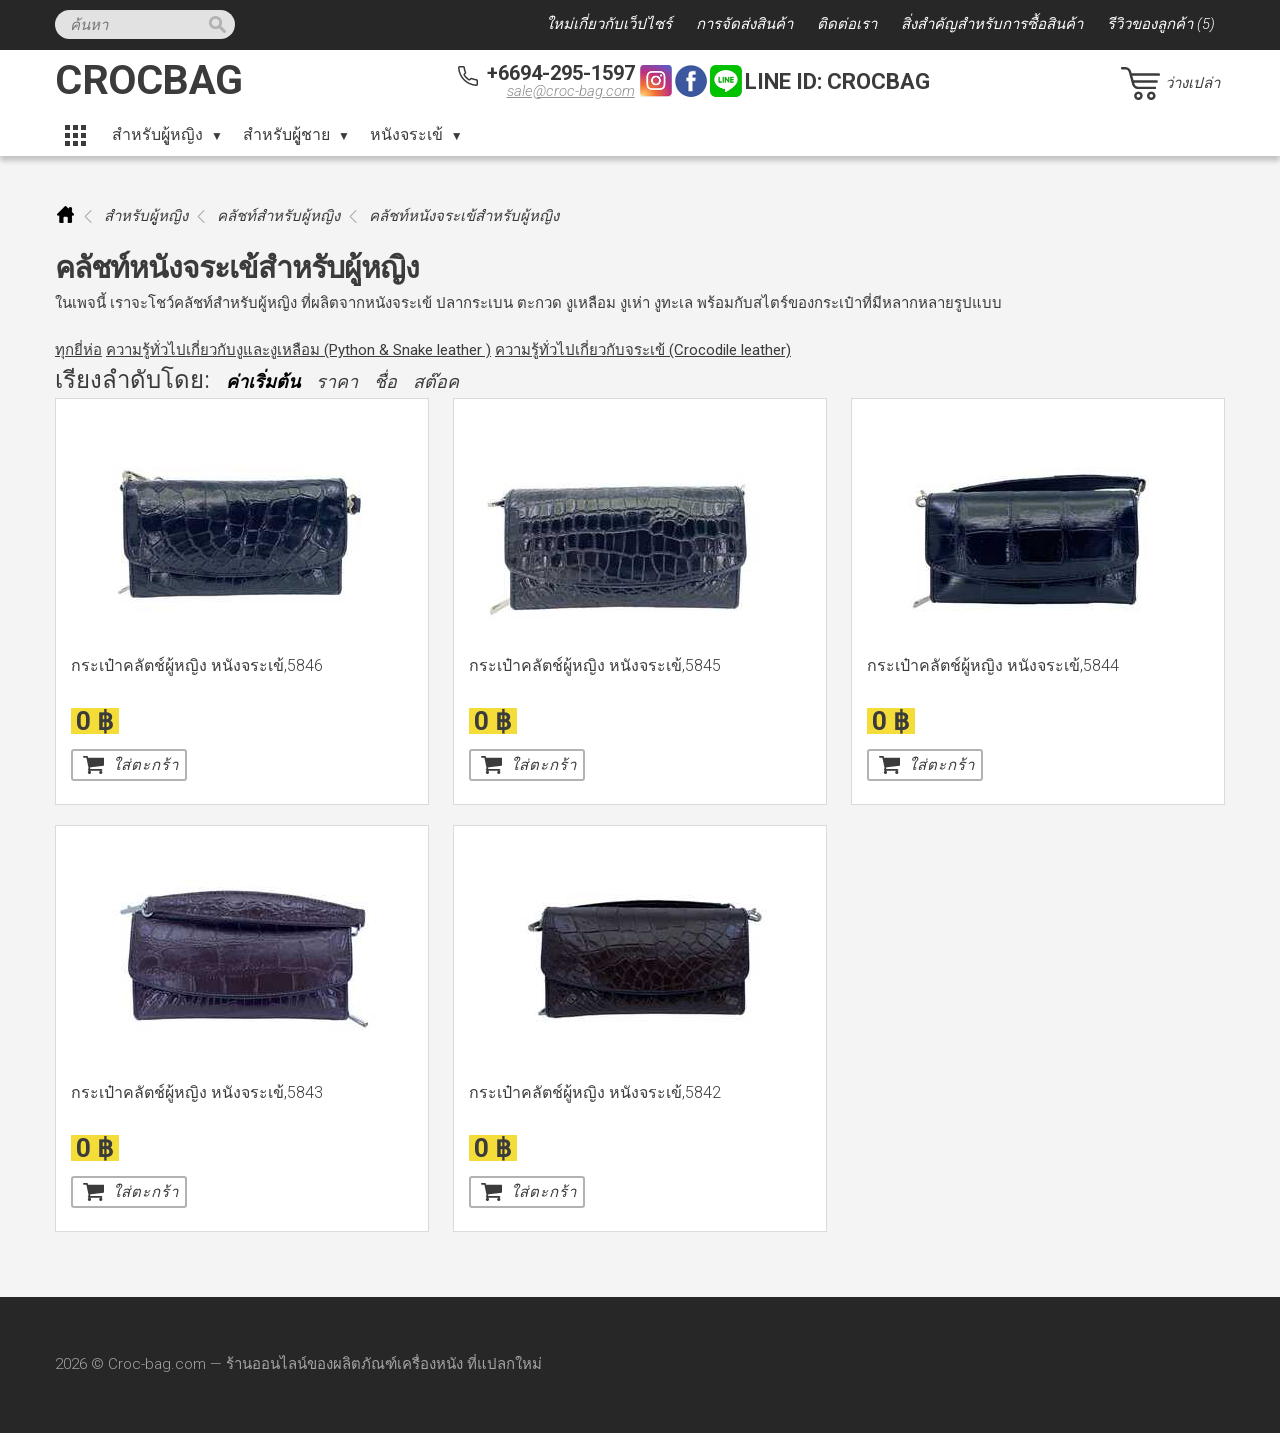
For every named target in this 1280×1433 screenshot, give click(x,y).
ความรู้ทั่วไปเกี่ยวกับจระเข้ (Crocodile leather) (643, 350)
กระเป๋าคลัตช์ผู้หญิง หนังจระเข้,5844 (993, 665)
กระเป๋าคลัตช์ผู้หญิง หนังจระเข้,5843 (197, 1092)
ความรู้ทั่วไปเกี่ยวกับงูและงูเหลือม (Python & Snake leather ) (298, 350)
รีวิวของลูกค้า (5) (1161, 24)
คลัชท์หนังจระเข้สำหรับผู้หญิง (464, 216)
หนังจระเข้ (406, 134)
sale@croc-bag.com (571, 91)
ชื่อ (385, 381)
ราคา (337, 381)
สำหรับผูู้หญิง (157, 134)
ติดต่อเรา (847, 24)
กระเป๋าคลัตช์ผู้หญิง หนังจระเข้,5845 (595, 665)
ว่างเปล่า (1192, 83)
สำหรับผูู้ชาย (286, 134)
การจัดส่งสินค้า (744, 24)
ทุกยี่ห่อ (78, 350)
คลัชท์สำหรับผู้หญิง (278, 216)
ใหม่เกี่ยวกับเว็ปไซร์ (609, 24)
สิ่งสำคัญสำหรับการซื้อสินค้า (992, 24)
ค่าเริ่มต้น (263, 381)
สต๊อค (436, 381)
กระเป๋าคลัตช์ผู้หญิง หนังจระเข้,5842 (595, 1092)
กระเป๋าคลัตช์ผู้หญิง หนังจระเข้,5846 (197, 665)
